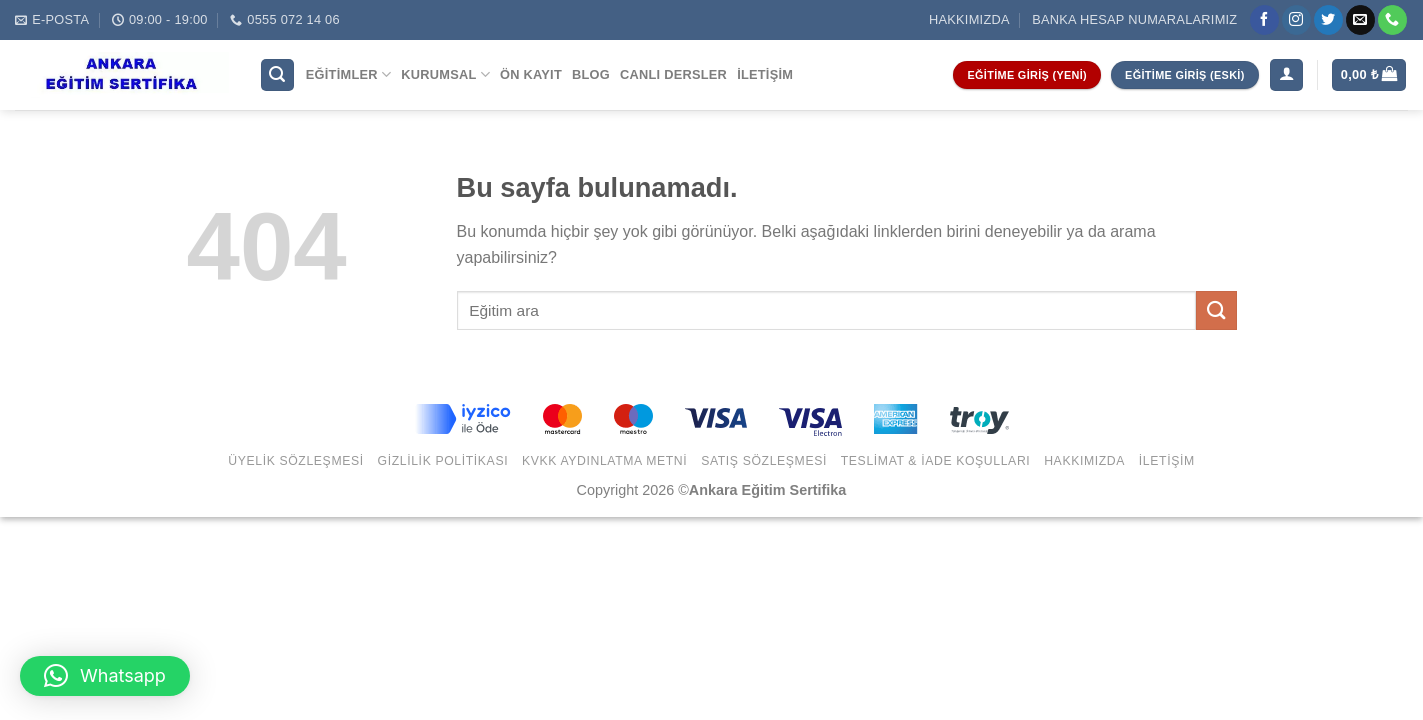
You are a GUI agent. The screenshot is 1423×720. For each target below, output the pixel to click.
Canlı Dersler (673, 74)
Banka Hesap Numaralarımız (1134, 19)
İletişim (765, 74)
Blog (591, 74)
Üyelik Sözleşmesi (296, 461)
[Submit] (1216, 310)
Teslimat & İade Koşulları (936, 461)
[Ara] (278, 75)
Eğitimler (348, 74)
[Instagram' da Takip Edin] (1296, 20)
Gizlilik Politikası (443, 461)
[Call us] (1392, 20)
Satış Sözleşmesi (764, 461)
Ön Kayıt (531, 74)
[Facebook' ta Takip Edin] (1264, 20)
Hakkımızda (969, 19)
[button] (105, 676)
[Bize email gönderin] (1360, 20)
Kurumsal (445, 74)
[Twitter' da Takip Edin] (1328, 20)
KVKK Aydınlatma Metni (604, 461)
